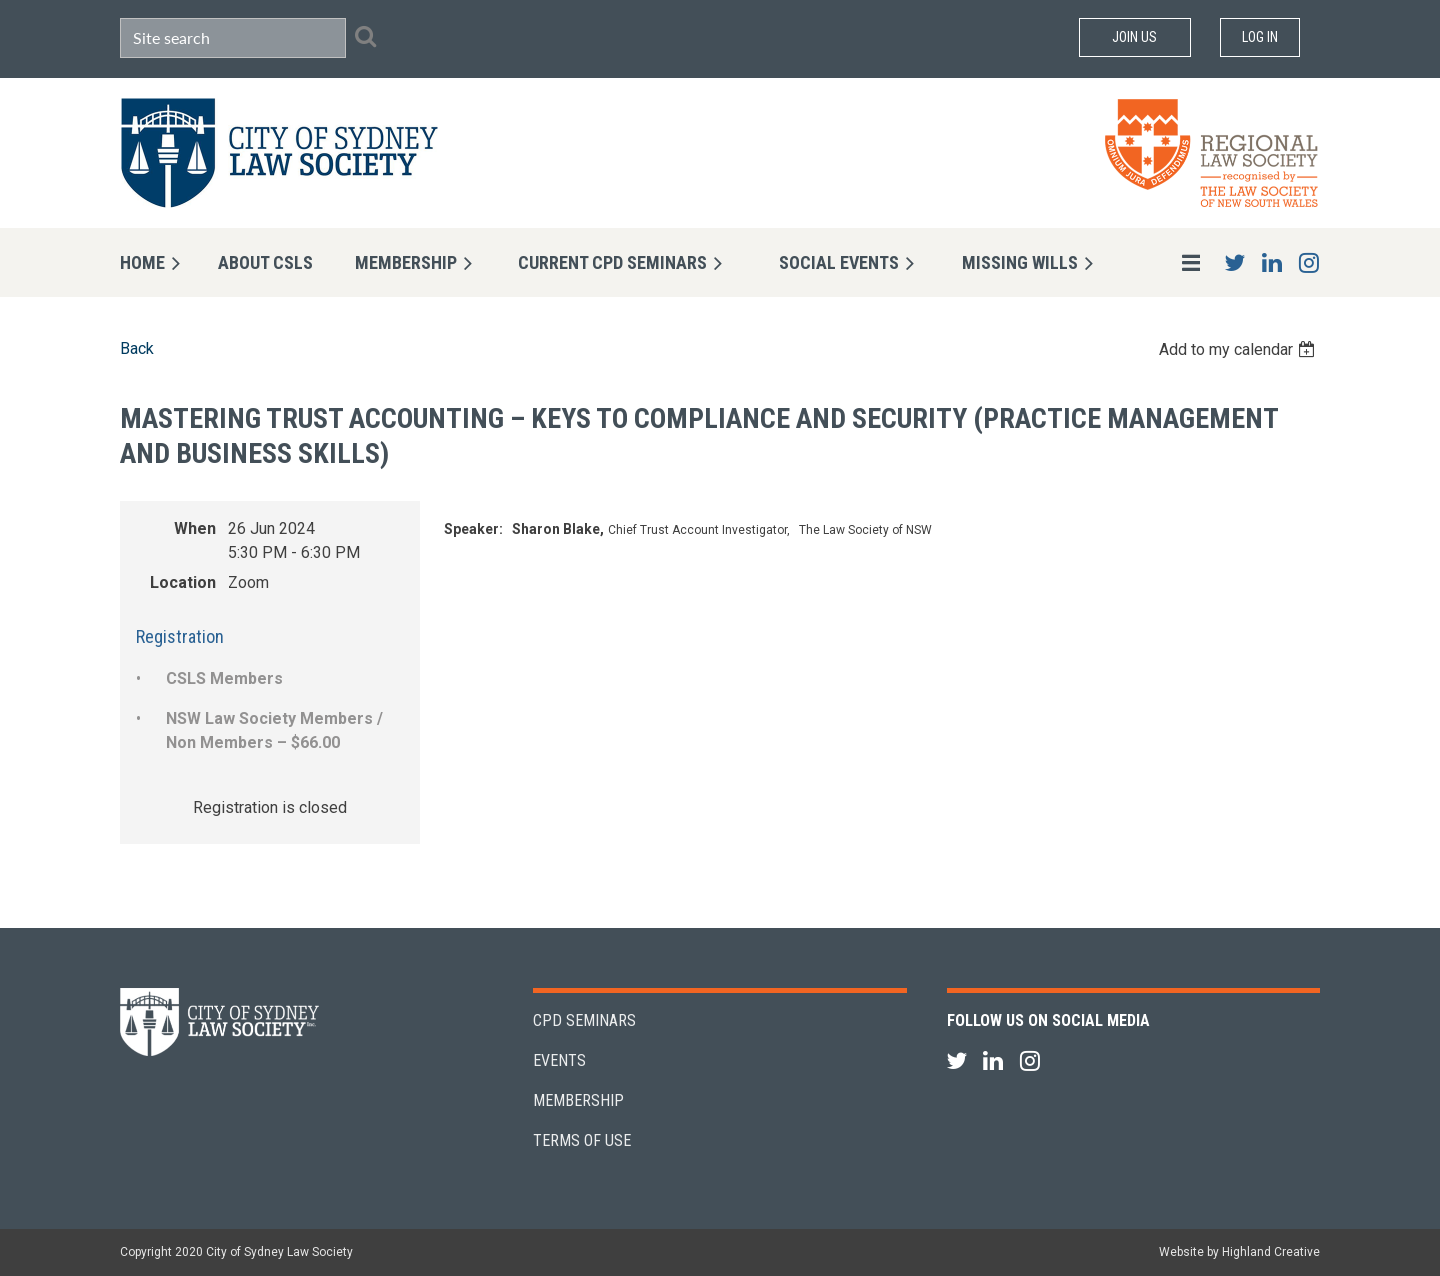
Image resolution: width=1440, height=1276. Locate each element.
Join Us (1134, 37)
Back (137, 348)
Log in (1260, 37)
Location (183, 582)
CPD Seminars (584, 1020)
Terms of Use (582, 1140)
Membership (578, 1100)
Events (559, 1060)
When (195, 528)
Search (365, 36)
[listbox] (1239, 349)
